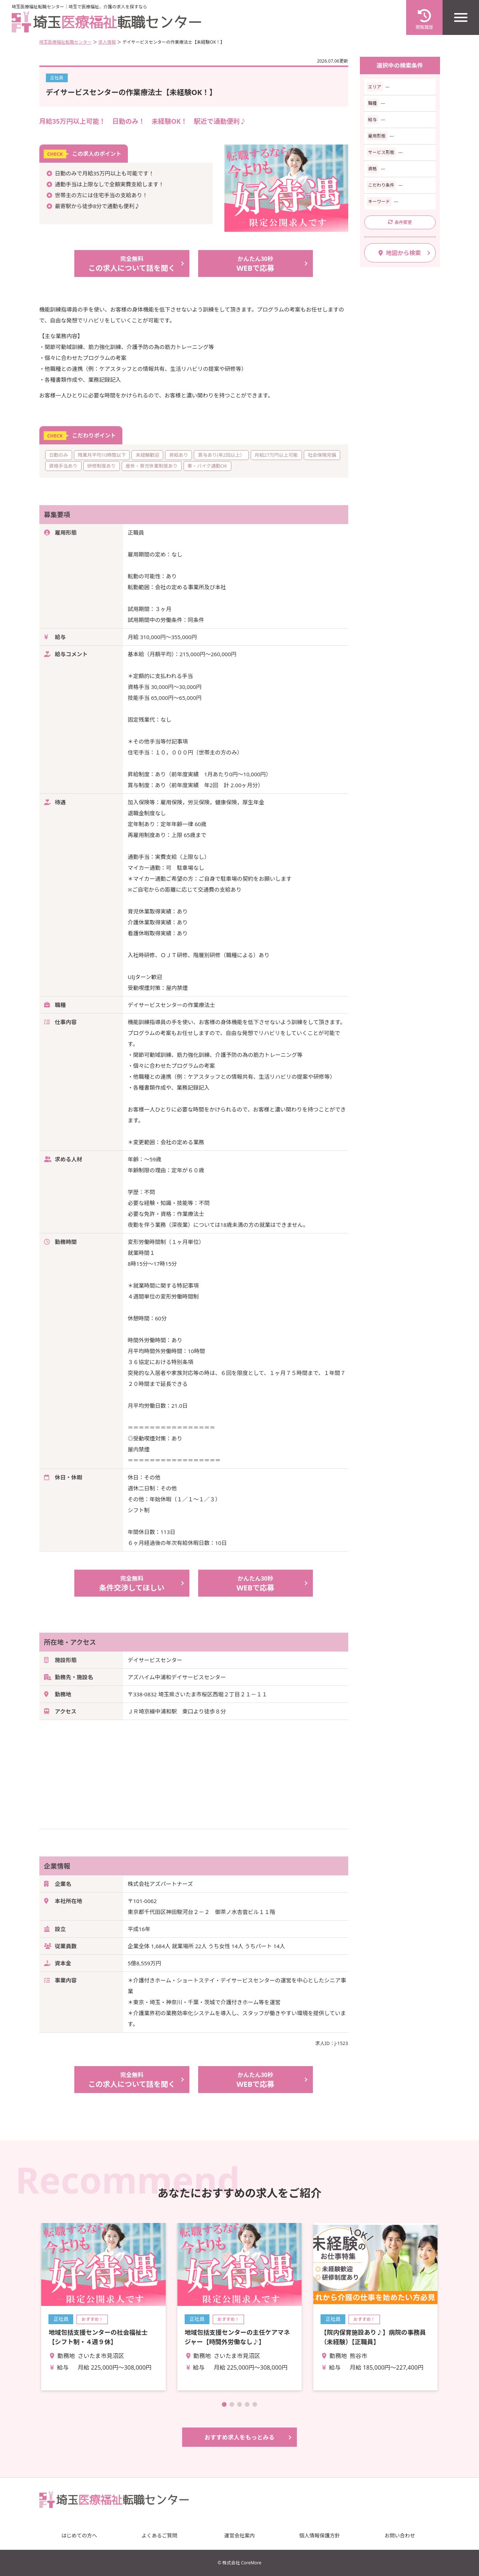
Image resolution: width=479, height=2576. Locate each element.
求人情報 (107, 42)
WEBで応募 (256, 263)
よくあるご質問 (159, 2535)
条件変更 (400, 222)
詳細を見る (103, 2306)
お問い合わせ (400, 2535)
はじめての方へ (79, 2535)
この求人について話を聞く (132, 263)
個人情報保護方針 (319, 2535)
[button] (224, 2404)
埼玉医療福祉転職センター (65, 42)
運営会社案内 (239, 2535)
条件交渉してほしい (132, 1583)
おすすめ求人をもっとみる (239, 2437)
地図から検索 (399, 253)
